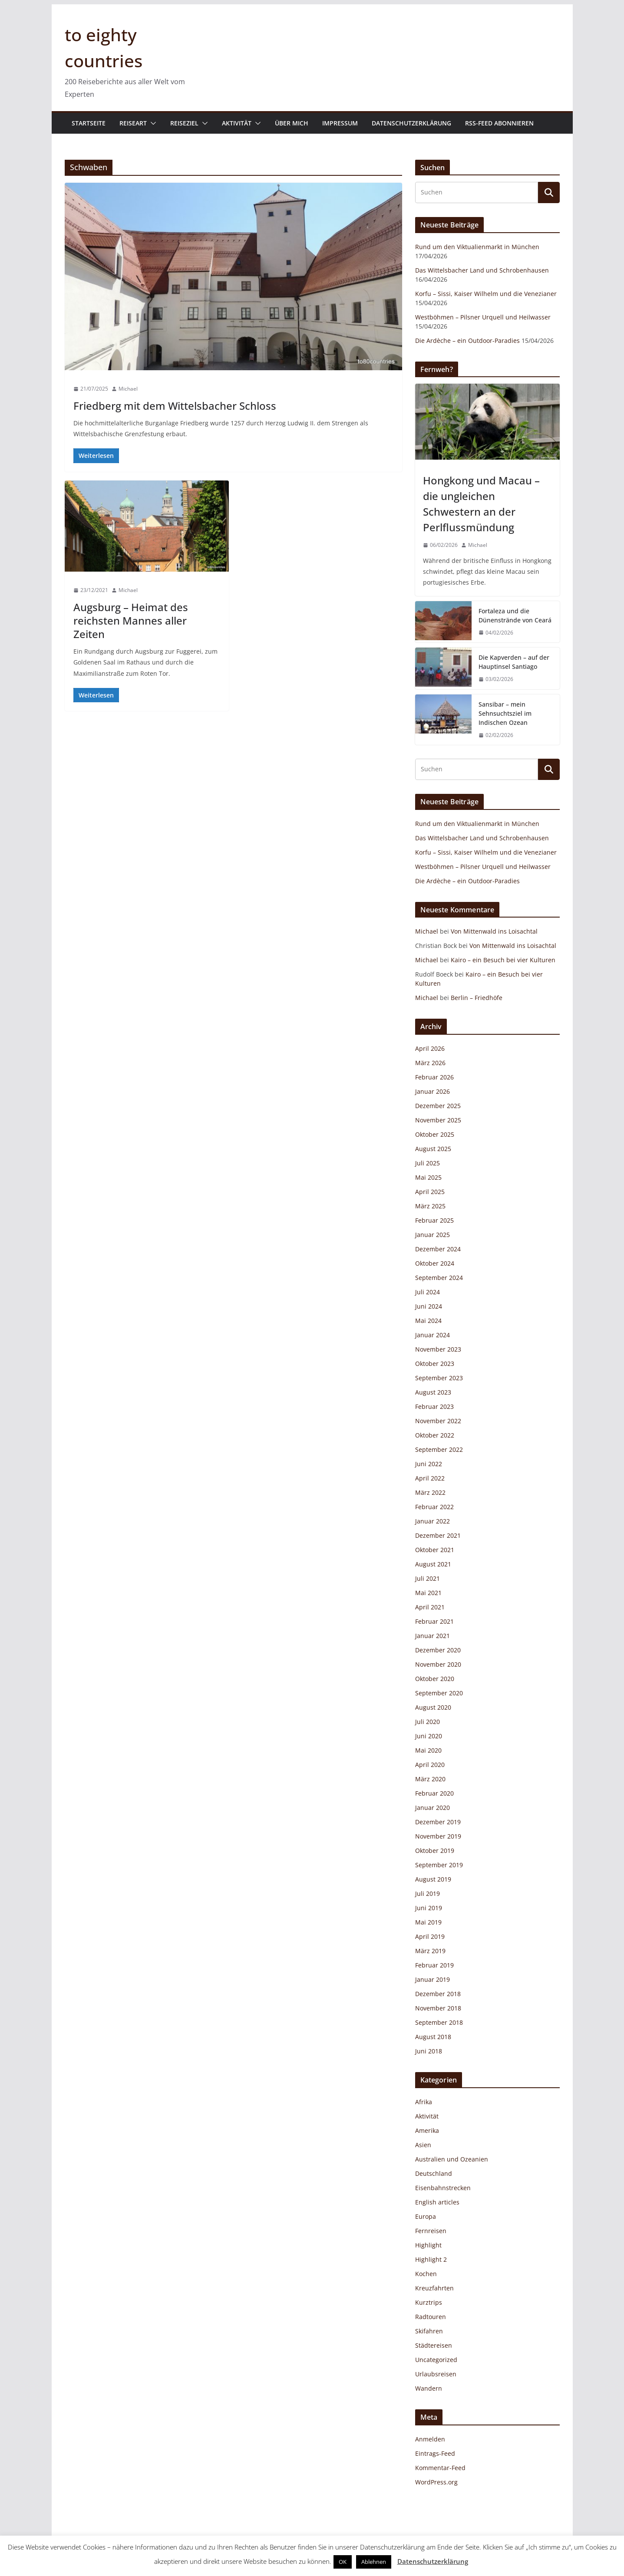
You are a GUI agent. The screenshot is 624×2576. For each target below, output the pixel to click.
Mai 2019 (428, 1922)
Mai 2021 (428, 1593)
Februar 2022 (434, 1507)
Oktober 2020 (434, 1679)
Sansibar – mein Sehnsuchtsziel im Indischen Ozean (505, 713)
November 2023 (438, 1349)
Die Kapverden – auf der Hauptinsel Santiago (514, 662)
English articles (437, 2202)
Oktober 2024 (434, 1263)
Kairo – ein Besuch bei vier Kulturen (503, 960)
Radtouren (430, 2317)
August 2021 (433, 1564)
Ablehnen (373, 2562)
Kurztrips (428, 2302)
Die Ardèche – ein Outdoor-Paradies (467, 340)
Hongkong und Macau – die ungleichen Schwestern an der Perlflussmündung (481, 503)
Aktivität (236, 123)
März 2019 (430, 1951)
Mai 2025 (428, 1177)
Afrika (423, 2102)
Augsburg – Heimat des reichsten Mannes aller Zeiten (130, 620)
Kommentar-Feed (440, 2468)
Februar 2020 (434, 1793)
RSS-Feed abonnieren (499, 123)
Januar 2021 (432, 1636)
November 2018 (438, 2008)
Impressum (340, 123)
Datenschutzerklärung (411, 123)
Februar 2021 (434, 1621)
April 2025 (430, 1192)
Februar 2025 (434, 1220)
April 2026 (430, 1048)
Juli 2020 (427, 1721)
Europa (425, 2216)
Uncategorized (436, 2360)
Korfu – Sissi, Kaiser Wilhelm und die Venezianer (486, 294)
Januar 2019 (432, 1979)
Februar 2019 (434, 1965)
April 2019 (430, 1936)
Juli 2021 (427, 1578)
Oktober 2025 (434, 1134)
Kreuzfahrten (434, 2288)
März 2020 (430, 1779)
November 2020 (438, 1664)
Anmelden (430, 2439)
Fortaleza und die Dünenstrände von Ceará (515, 615)
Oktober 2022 (434, 1435)
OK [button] (343, 2562)
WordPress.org (436, 2482)
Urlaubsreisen (435, 2374)
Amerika (427, 2130)
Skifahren (429, 2331)
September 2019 (439, 1865)
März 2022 (430, 1492)
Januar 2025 (432, 1234)
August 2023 (433, 1392)
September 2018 (439, 2022)
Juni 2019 (428, 1908)
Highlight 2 (431, 2259)
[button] (151, 123)
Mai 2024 (428, 1320)
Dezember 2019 (438, 1822)
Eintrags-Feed (435, 2453)
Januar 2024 (432, 1335)
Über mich (291, 123)
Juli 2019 (427, 1893)
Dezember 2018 (438, 1994)
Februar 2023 (434, 1406)
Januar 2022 (432, 1521)
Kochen (426, 2274)
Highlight (428, 2245)
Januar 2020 (432, 1807)
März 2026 (430, 1063)
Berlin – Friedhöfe (476, 998)
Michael (128, 388)
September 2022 (439, 1449)
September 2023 (439, 1378)
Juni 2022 (428, 1464)
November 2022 (438, 1421)
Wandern (428, 2388)
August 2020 (433, 1707)
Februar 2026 (434, 1077)
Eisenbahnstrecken (443, 2188)
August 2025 (433, 1149)
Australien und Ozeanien (451, 2159)
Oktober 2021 (434, 1550)
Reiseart (133, 123)
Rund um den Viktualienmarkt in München (477, 247)
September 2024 (439, 1277)
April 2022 (430, 1478)
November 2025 (438, 1120)
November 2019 (438, 1836)
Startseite (89, 123)
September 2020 (439, 1693)
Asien (423, 2145)
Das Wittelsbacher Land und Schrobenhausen (482, 270)
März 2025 (430, 1206)
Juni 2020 (428, 1736)
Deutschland (433, 2173)
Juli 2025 (427, 1163)
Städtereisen (433, 2345)
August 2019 (433, 1879)
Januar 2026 (432, 1091)
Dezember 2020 (438, 1650)
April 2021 (430, 1607)
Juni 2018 (428, 2051)
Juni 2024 (428, 1306)
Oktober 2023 (434, 1363)
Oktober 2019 (434, 1850)
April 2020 (430, 1764)
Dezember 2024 (438, 1249)
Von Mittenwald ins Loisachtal (494, 931)
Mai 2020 (428, 1750)
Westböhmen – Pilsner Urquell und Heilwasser (483, 317)
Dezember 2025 (438, 1106)
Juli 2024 (427, 1292)
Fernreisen (430, 2231)
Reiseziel (184, 123)
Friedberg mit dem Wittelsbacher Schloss (174, 405)
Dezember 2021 (438, 1535)
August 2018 (433, 2037)
